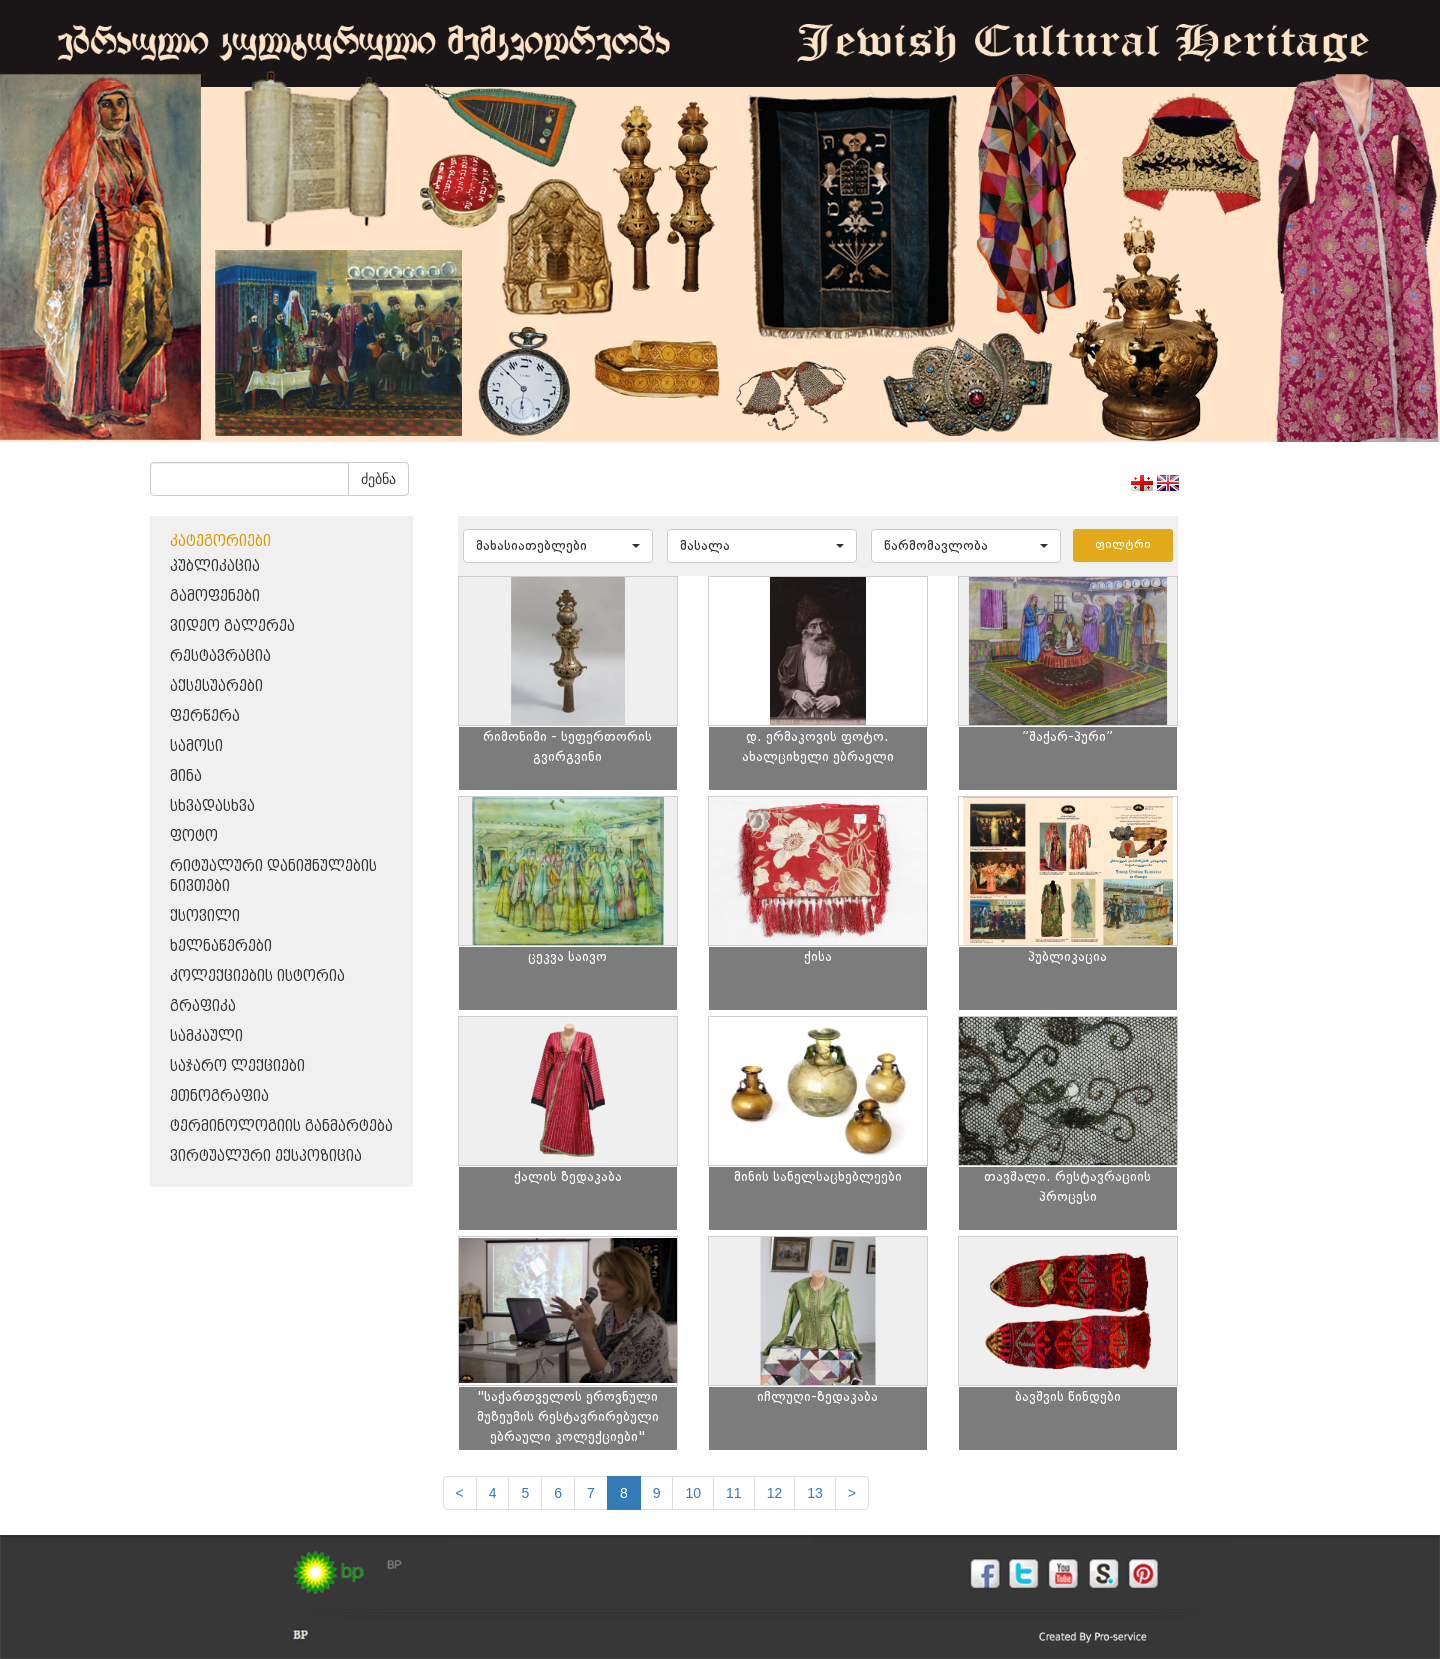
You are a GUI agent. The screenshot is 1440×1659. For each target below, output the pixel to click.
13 (815, 1493)
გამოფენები (215, 596)
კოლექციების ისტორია (257, 976)
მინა (186, 776)
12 (775, 1493)
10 (693, 1493)
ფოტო (194, 836)
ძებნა (378, 479)
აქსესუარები (216, 686)
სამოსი (196, 746)
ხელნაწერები (221, 946)
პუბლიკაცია (215, 566)
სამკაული (206, 1036)
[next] (852, 1493)
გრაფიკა (203, 1006)
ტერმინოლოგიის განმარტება (281, 1126)
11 (734, 1493)
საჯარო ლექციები (237, 1066)
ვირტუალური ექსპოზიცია (266, 1156)
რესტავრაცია (220, 656)
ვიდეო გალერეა (232, 626)
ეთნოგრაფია (219, 1096)
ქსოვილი (205, 916)
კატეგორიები (220, 541)
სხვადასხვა (212, 806)
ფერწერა (205, 716)
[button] (558, 546)
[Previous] (460, 1493)
